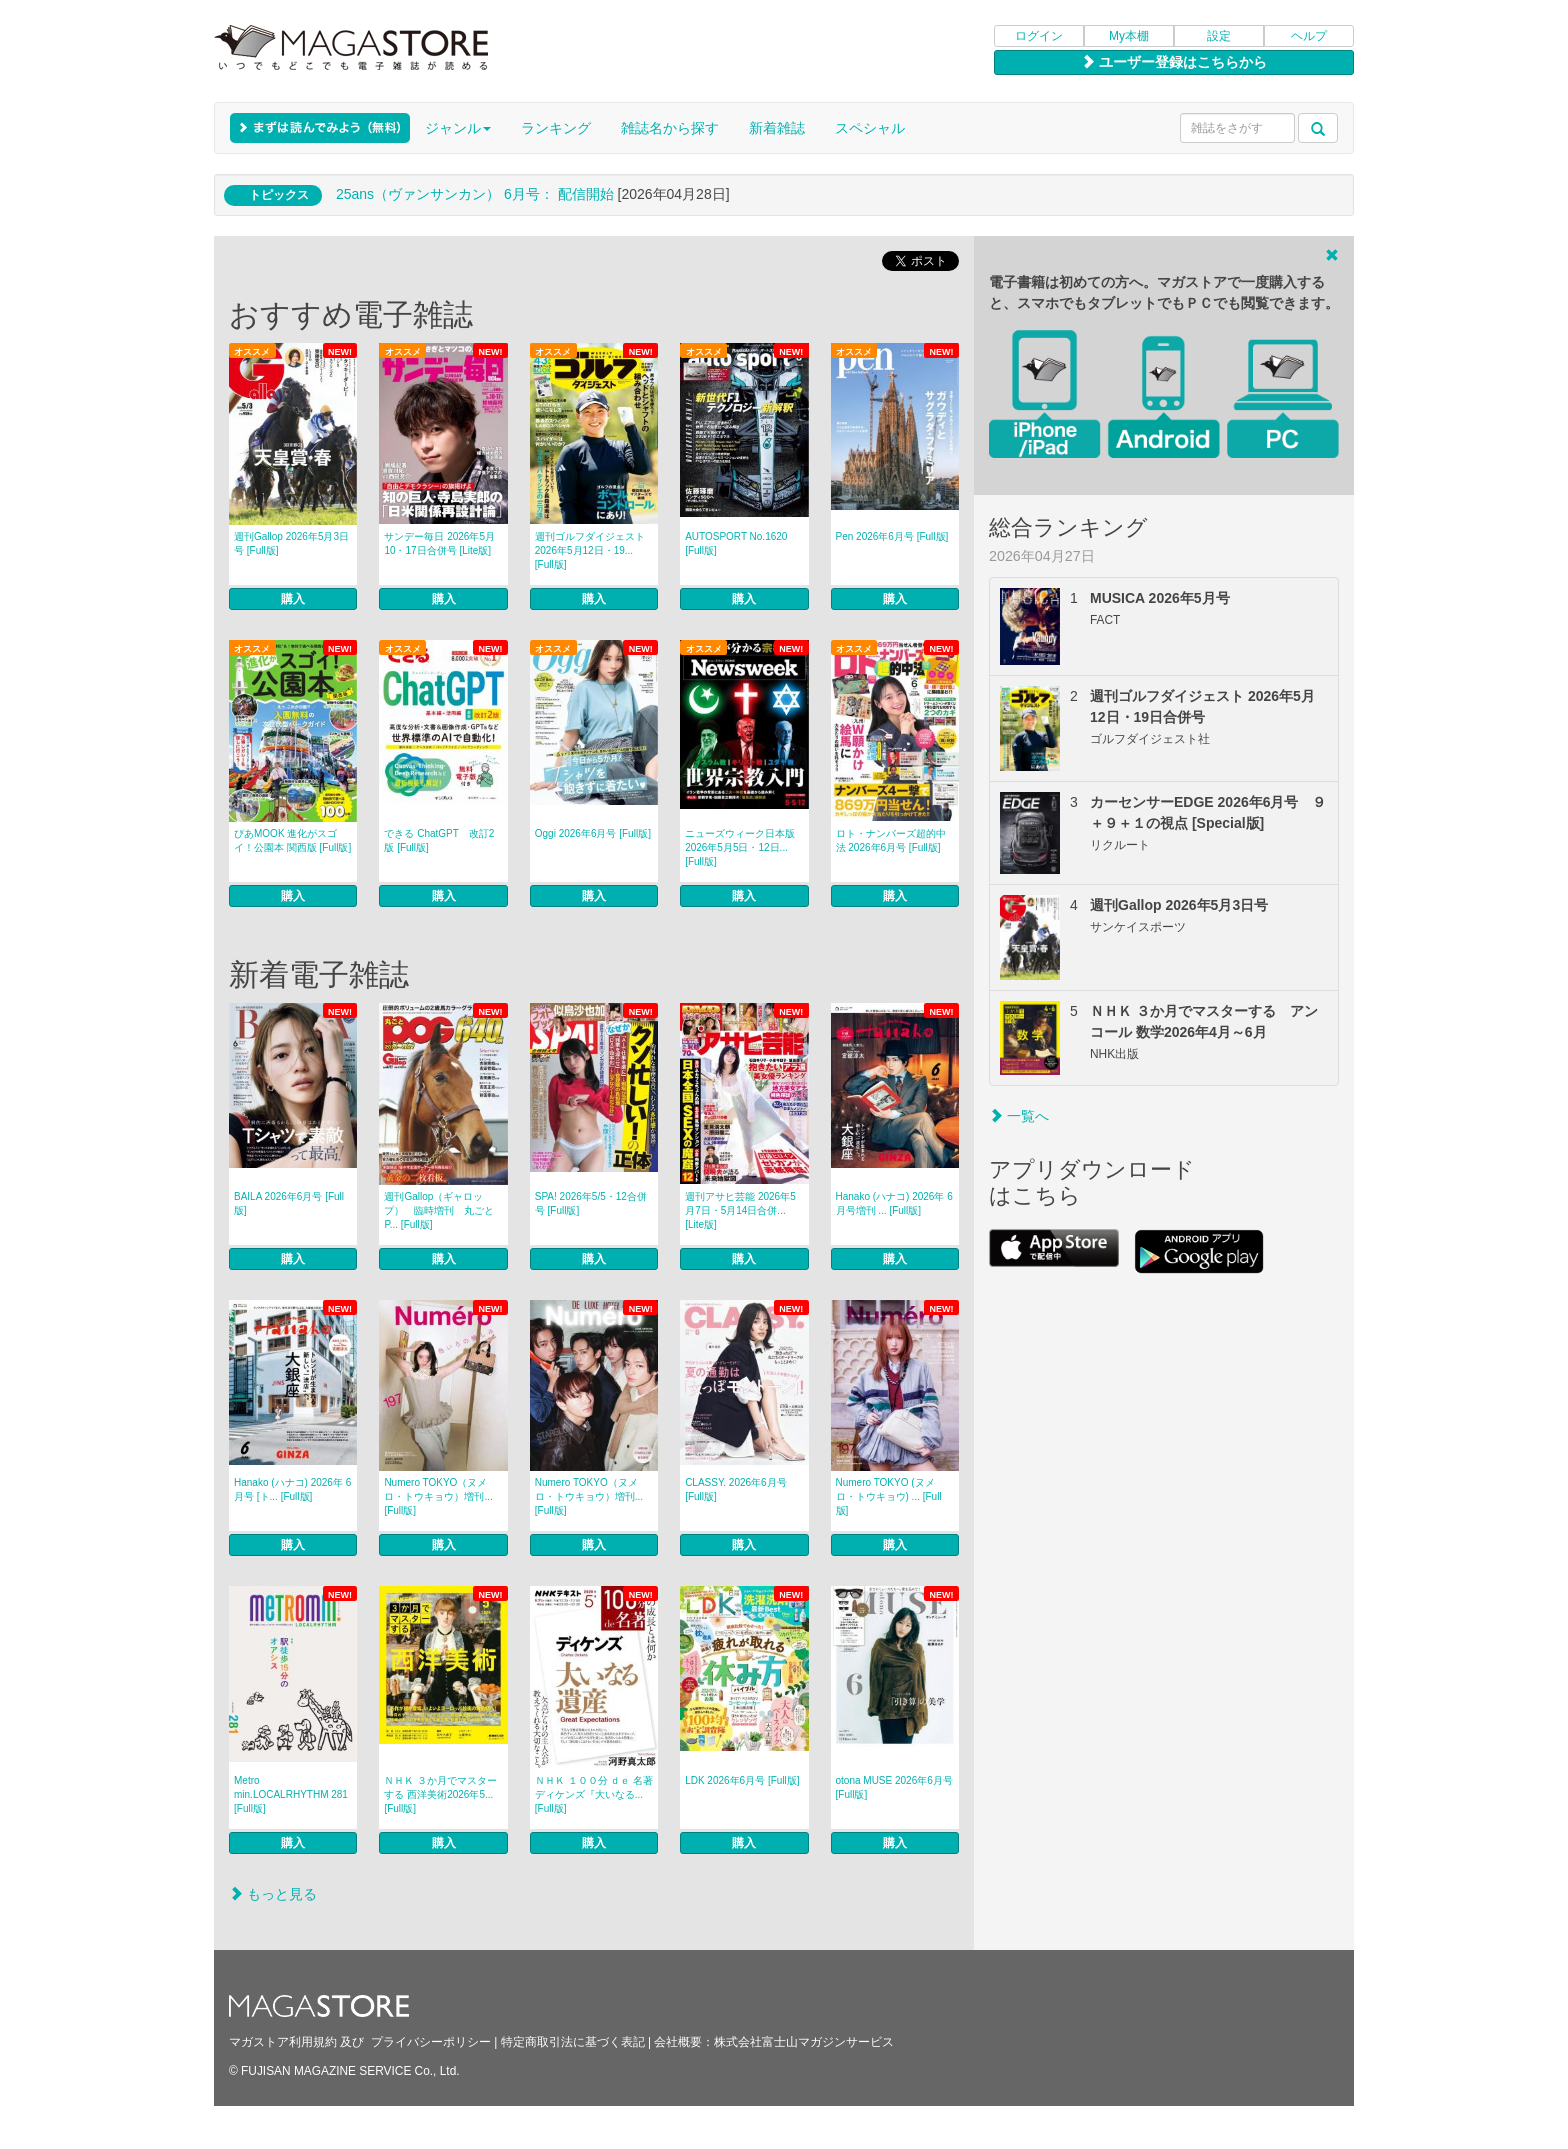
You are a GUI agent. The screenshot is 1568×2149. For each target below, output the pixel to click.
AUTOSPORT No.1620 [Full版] (736, 543)
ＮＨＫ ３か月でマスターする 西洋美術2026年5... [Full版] (440, 1794)
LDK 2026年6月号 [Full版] (742, 1780)
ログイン (1039, 36)
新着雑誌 (777, 128)
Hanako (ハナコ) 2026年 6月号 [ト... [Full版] (292, 1489)
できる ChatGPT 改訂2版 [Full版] (439, 840)
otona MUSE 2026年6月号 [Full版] (894, 1787)
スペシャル (870, 128)
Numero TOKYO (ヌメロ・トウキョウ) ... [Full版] (889, 1496)
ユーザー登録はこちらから (1174, 62)
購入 (293, 599)
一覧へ (1019, 1116)
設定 (1219, 36)
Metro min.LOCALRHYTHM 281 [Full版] (291, 1794)
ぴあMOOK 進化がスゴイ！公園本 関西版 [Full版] (292, 840)
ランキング (556, 128)
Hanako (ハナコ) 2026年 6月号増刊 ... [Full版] (894, 1203)
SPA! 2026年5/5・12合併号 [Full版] (591, 1203)
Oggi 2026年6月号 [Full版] (593, 833)
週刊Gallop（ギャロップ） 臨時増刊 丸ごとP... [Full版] (439, 1210)
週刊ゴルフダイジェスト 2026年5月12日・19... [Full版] (590, 550)
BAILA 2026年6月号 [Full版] (289, 1203)
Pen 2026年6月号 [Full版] (892, 536)
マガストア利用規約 (283, 2042)
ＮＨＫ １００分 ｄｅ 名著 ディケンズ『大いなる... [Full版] (594, 1794)
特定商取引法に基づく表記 (573, 2042)
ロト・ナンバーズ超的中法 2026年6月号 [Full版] (891, 840)
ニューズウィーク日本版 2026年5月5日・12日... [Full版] (740, 847)
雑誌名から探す (670, 128)
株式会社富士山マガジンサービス (804, 2042)
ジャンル (458, 128)
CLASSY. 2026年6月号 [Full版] (736, 1489)
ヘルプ (1309, 36)
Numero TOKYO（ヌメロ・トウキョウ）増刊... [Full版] (438, 1496)
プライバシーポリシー (431, 2042)
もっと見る (273, 1894)
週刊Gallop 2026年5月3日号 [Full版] (291, 543)
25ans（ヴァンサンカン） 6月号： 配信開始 (475, 194)
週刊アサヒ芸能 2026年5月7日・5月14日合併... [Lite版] (740, 1210)
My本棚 (1129, 36)
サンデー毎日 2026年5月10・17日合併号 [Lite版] (439, 543)
